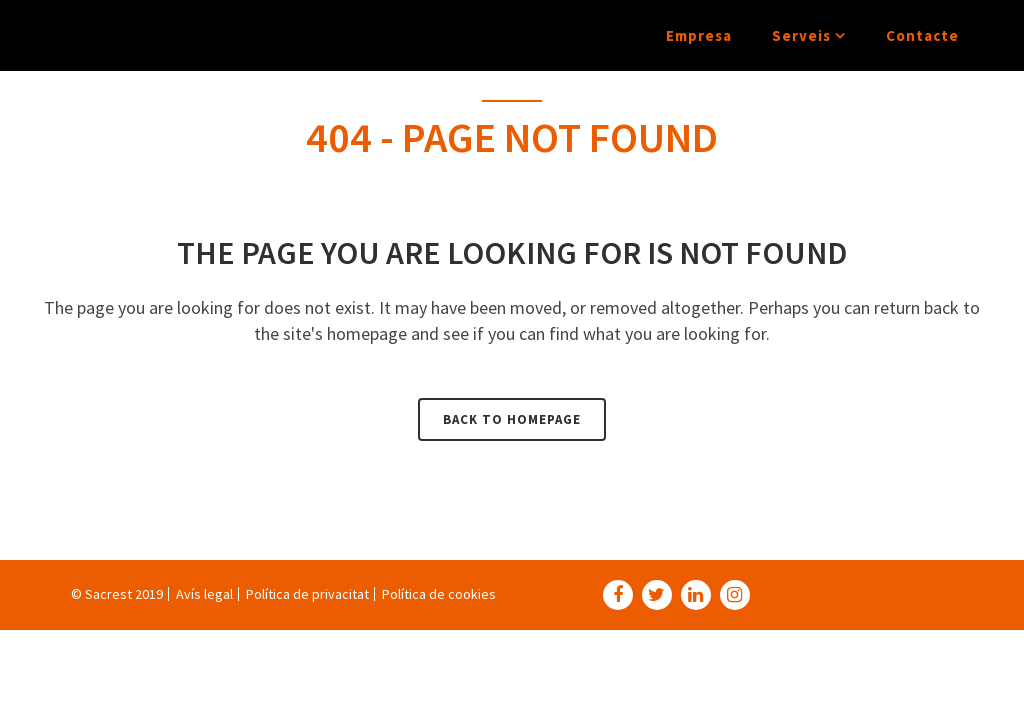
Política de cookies (439, 594)
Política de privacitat (307, 594)
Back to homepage (512, 419)
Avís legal (204, 594)
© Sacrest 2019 (117, 594)
